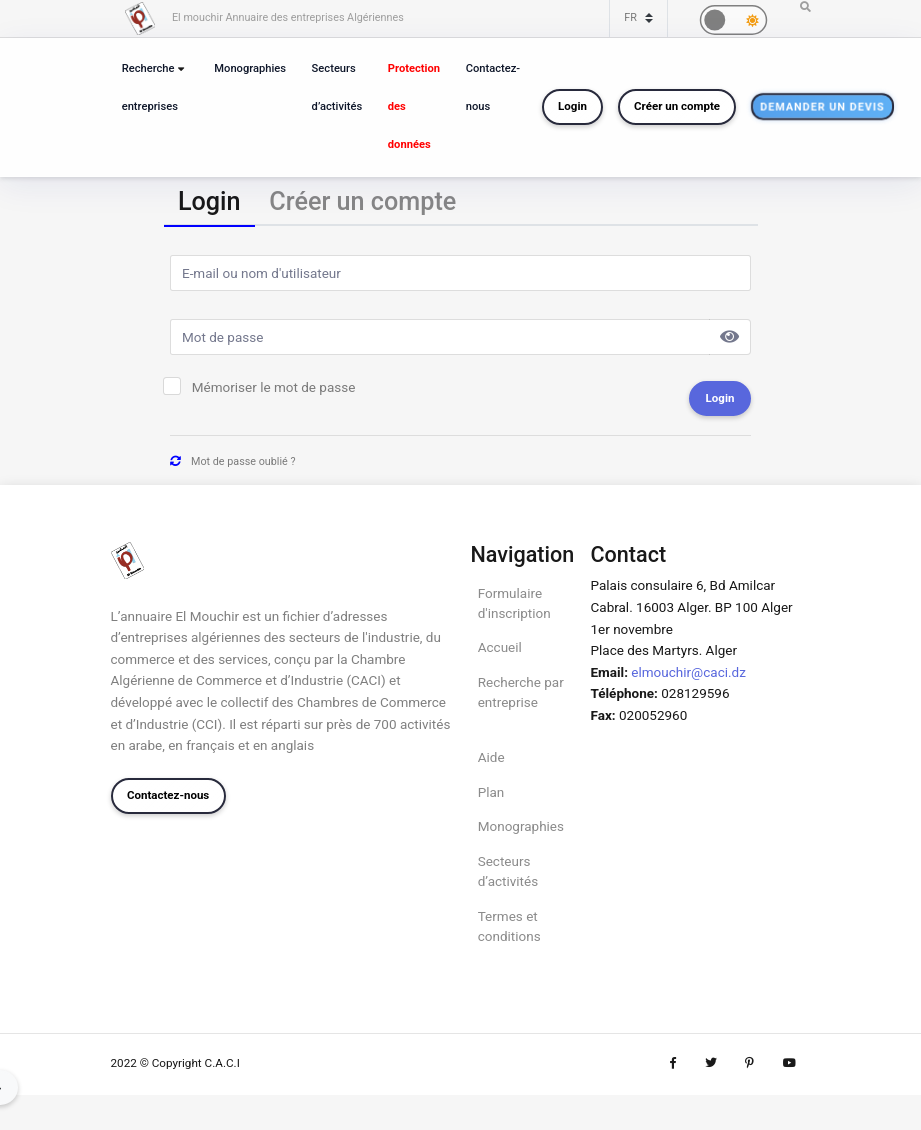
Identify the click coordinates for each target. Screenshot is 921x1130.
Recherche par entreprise (521, 692)
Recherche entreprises (150, 87)
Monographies (250, 68)
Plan (491, 792)
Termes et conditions (509, 926)
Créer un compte (677, 106)
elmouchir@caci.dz (688, 672)
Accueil (500, 647)
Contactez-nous (493, 87)
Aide (491, 757)
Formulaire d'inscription (514, 603)
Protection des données (414, 106)
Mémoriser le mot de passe (274, 387)
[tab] (209, 203)
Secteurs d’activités (337, 87)
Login (572, 106)
